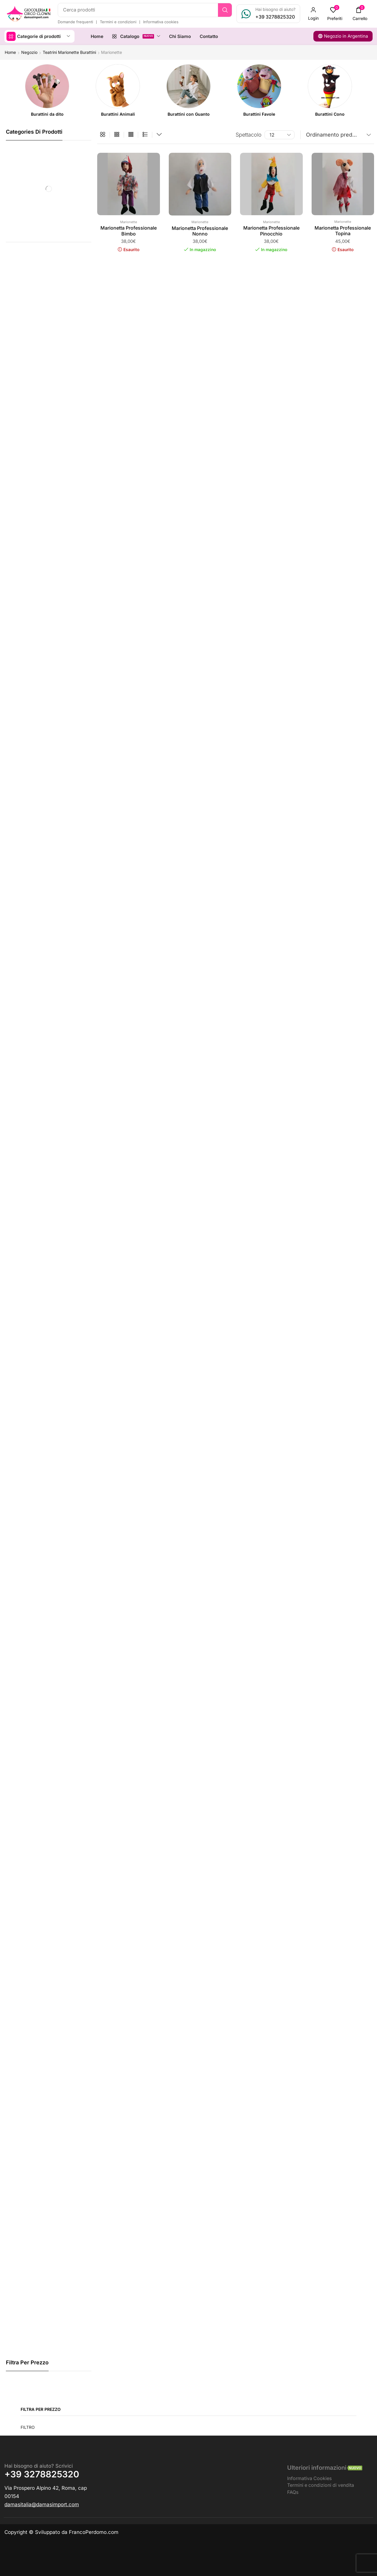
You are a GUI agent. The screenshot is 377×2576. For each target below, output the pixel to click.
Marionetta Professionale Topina (343, 230)
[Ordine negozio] (337, 134)
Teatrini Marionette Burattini (69, 52)
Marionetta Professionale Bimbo (128, 230)
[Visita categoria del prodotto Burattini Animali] (118, 114)
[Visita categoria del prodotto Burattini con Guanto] (189, 114)
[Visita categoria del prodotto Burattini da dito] (47, 114)
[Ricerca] (225, 10)
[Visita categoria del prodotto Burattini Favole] (259, 114)
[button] (313, 13)
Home (10, 52)
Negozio (29, 52)
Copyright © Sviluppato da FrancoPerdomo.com (61, 2532)
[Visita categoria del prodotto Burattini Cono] (330, 114)
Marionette (128, 222)
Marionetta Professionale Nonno (200, 231)
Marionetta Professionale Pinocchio (271, 230)
